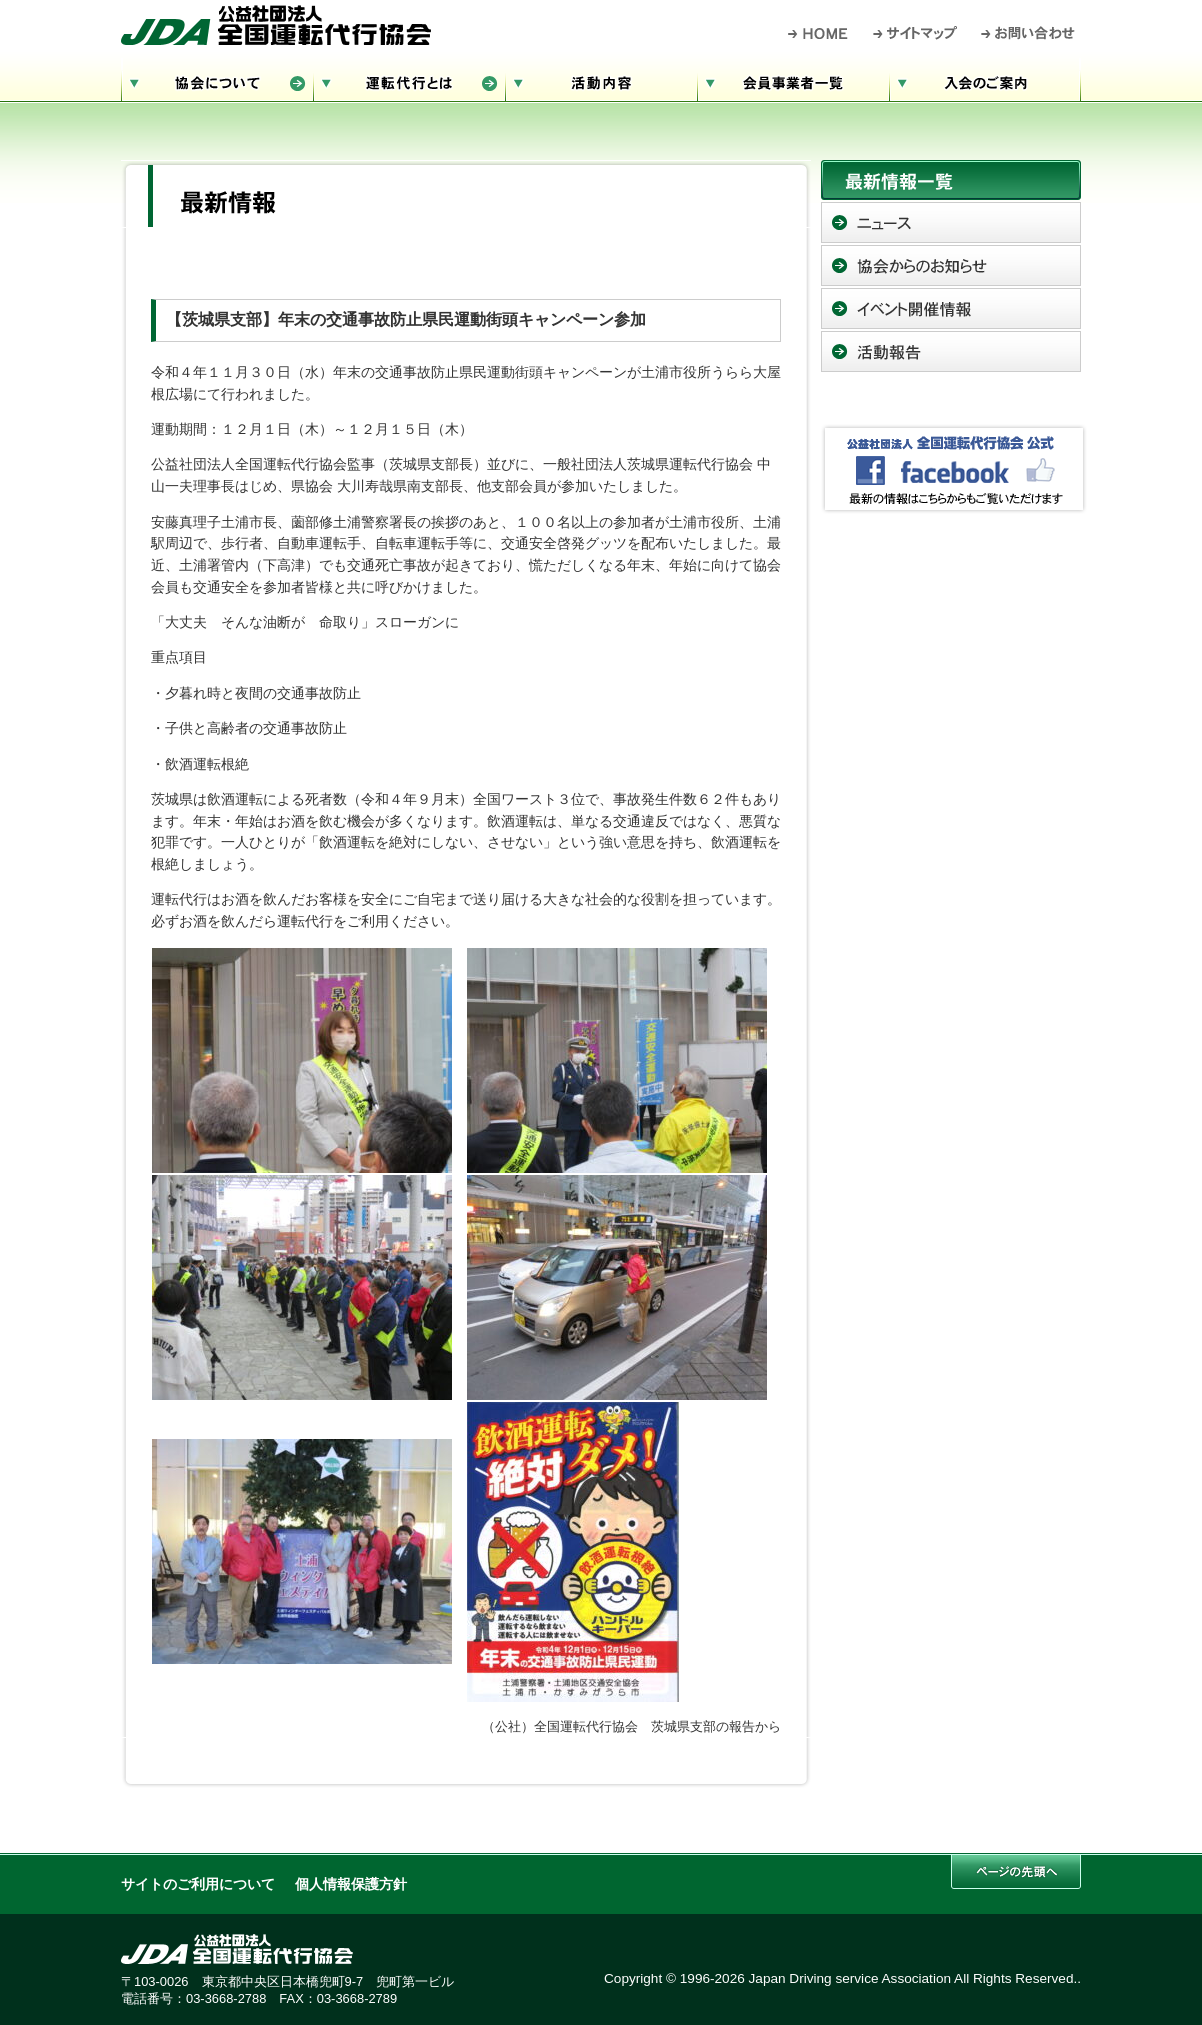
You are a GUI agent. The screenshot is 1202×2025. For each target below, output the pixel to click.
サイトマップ (916, 33)
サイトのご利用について (198, 1884)
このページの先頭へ (1016, 1871)
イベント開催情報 (951, 308)
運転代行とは (409, 80)
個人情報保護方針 (351, 1884)
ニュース (951, 222)
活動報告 (951, 351)
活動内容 (601, 80)
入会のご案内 (985, 80)
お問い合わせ (1028, 33)
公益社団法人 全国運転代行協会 (276, 25)
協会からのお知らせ (951, 265)
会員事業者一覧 (793, 80)
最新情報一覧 (951, 180)
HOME (818, 33)
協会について (217, 80)
